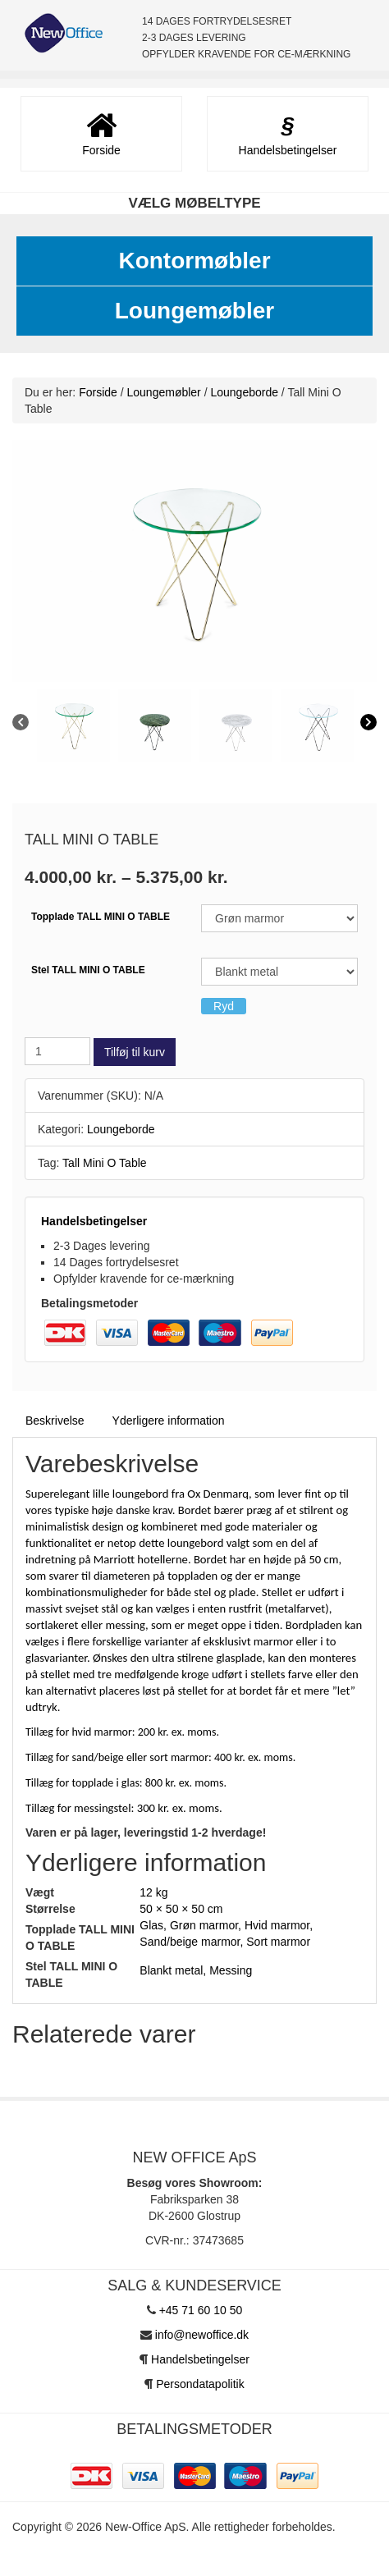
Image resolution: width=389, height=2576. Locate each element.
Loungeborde (244, 392)
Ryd (223, 1006)
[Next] (368, 724)
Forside (98, 392)
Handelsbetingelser (94, 1221)
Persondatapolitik (200, 2384)
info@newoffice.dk (202, 2334)
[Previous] (20, 724)
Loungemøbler (194, 310)
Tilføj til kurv (134, 1052)
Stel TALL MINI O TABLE (88, 970)
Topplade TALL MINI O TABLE (100, 916)
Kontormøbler (194, 260)
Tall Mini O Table (104, 1162)
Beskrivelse (55, 1420)
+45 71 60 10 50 (201, 2310)
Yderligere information (168, 1420)
